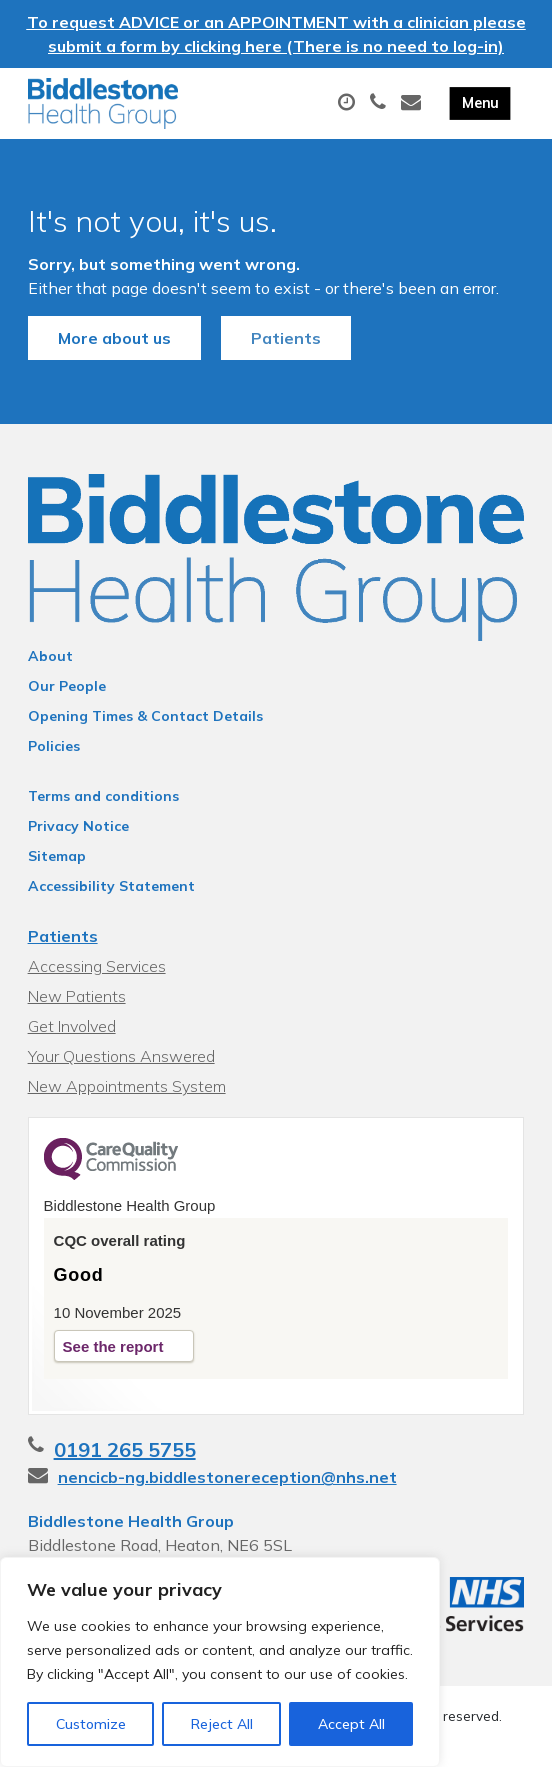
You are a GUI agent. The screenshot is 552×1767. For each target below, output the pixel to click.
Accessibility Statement (111, 886)
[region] (220, 1662)
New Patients (77, 996)
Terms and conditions (103, 796)
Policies (54, 746)
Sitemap (57, 856)
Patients (286, 338)
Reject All (222, 1724)
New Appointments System (127, 1086)
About (50, 656)
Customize (91, 1724)
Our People (67, 686)
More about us (114, 338)
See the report (113, 1346)
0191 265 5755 (125, 1449)
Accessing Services (97, 966)
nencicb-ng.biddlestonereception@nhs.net (227, 1477)
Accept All (351, 1724)
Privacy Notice (78, 826)
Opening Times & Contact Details (145, 716)
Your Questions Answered (121, 1056)
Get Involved (72, 1026)
